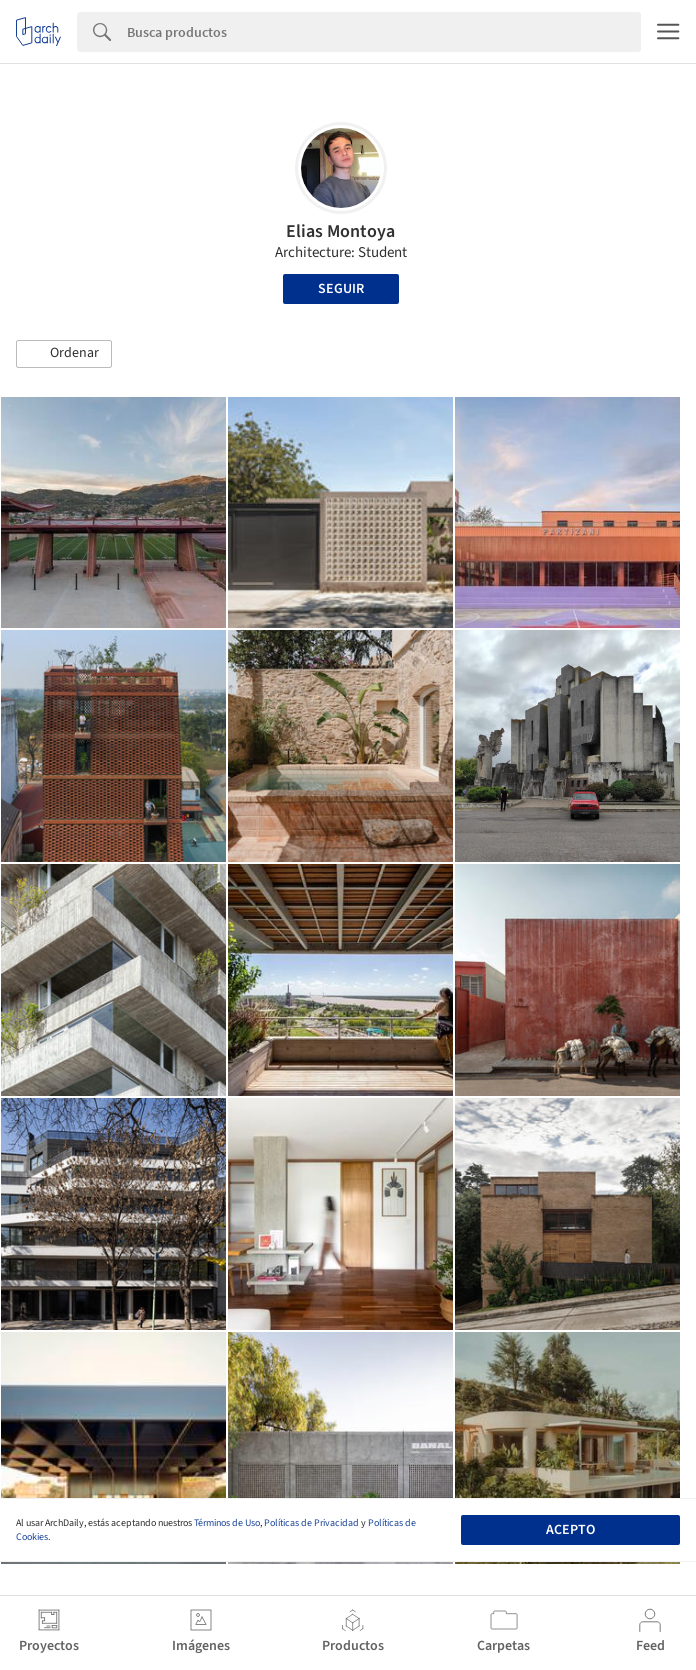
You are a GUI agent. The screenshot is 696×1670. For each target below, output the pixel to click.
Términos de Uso (227, 1523)
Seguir (341, 289)
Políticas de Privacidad (311, 1523)
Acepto (570, 1530)
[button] (64, 354)
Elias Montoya (340, 231)
